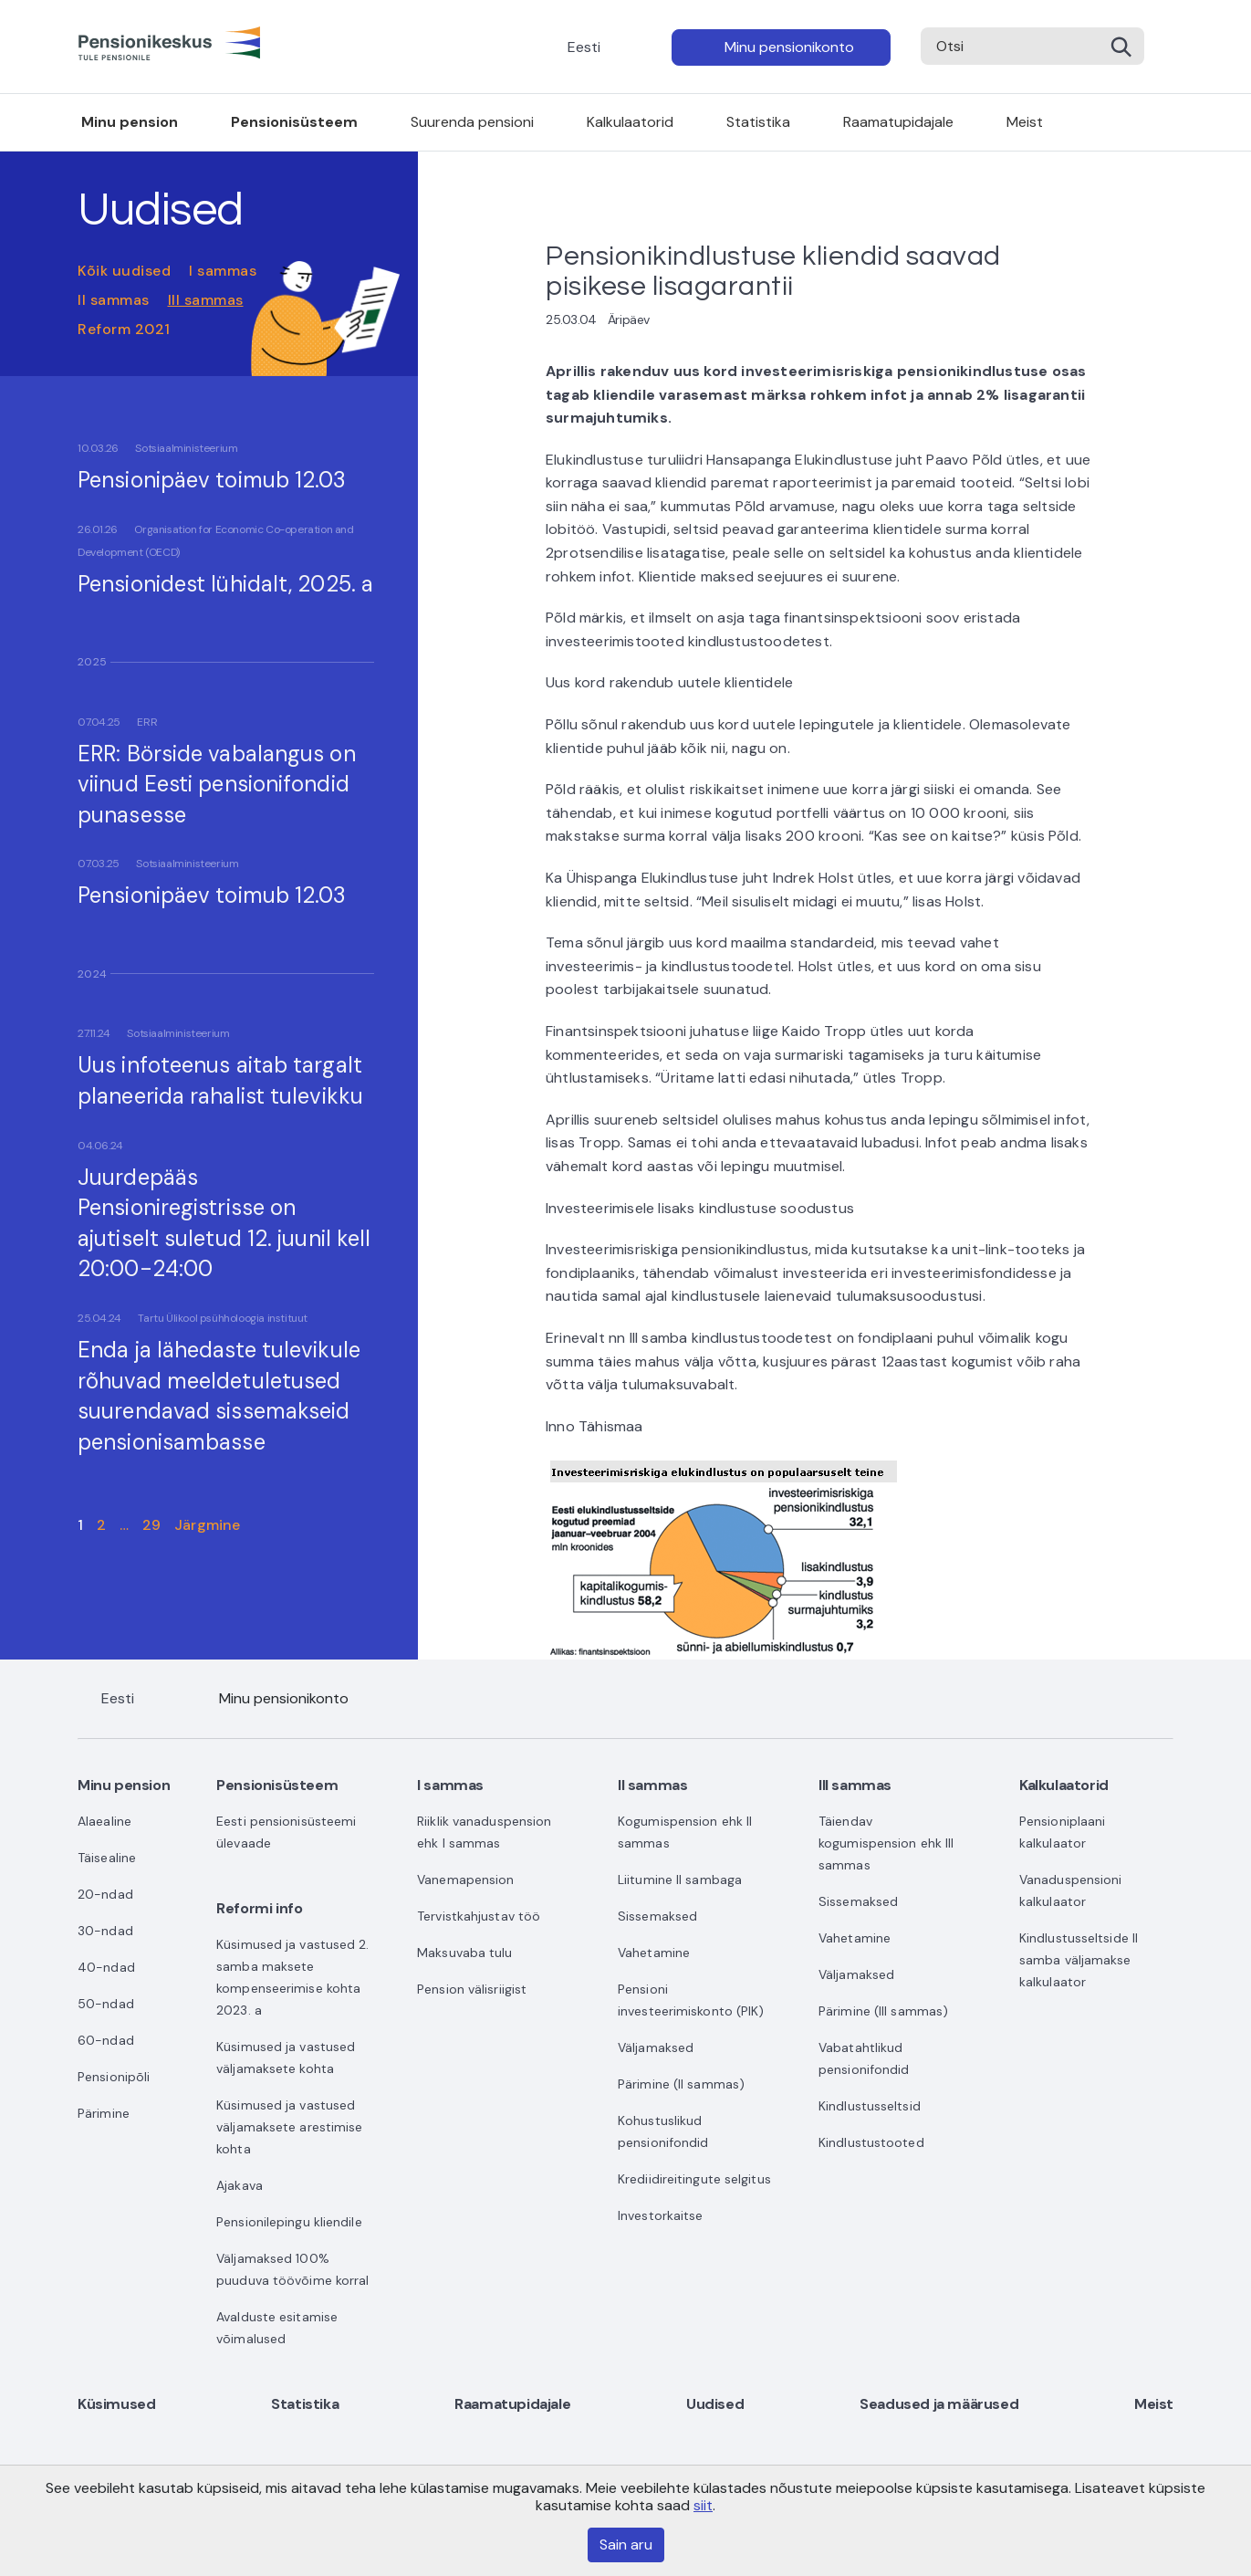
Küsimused (116, 2404)
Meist (1024, 121)
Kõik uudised (124, 270)
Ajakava (239, 2185)
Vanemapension (465, 1879)
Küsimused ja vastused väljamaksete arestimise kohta (289, 2127)
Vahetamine (654, 1952)
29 (151, 1524)
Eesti (584, 47)
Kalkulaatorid (630, 121)
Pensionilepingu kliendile (289, 2222)
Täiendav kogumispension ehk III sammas (886, 1843)
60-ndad (106, 2040)
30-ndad (105, 1930)
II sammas (114, 299)
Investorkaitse (660, 2215)
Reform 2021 (124, 329)
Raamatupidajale (898, 121)
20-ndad (105, 1894)
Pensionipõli (114, 2076)
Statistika (758, 121)
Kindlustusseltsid (869, 2106)
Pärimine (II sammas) (681, 2084)
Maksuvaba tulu (464, 1952)
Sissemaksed (657, 1916)
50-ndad (106, 2003)
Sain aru (625, 2544)
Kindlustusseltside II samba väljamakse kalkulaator (1078, 1960)
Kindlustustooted (871, 2142)
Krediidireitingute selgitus (694, 2179)
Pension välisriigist (471, 1989)
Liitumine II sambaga (680, 1879)
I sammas (222, 270)
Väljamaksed (655, 2047)
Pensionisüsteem (294, 121)
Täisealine (107, 1857)
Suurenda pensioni (472, 121)
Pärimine (104, 2113)
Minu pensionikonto (789, 47)
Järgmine (207, 1524)
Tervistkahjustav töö (478, 1916)
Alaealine (104, 1821)
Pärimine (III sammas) (883, 2011)
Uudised (715, 2404)
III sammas (206, 299)
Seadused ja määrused (939, 2404)
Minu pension (129, 121)
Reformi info (259, 1908)
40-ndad (106, 1967)
